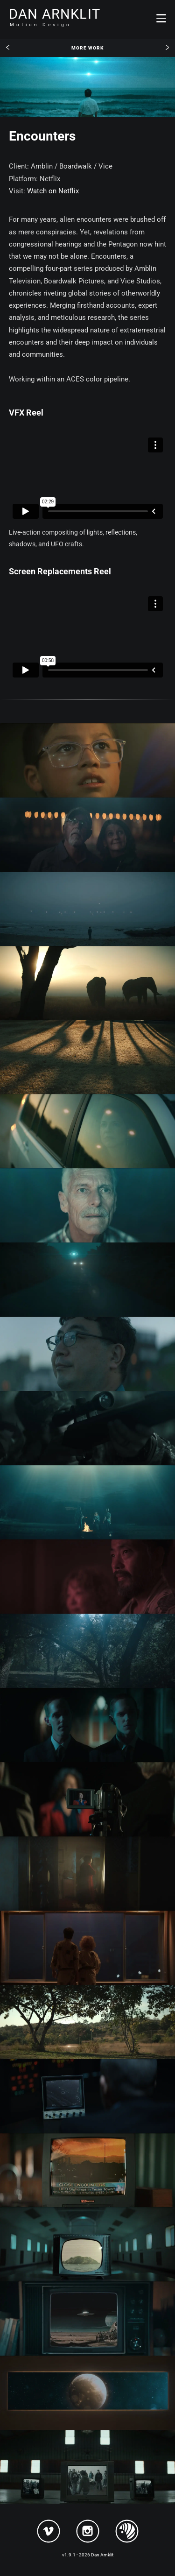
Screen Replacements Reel (60, 571)
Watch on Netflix (53, 191)
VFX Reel (26, 412)
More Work (87, 47)
